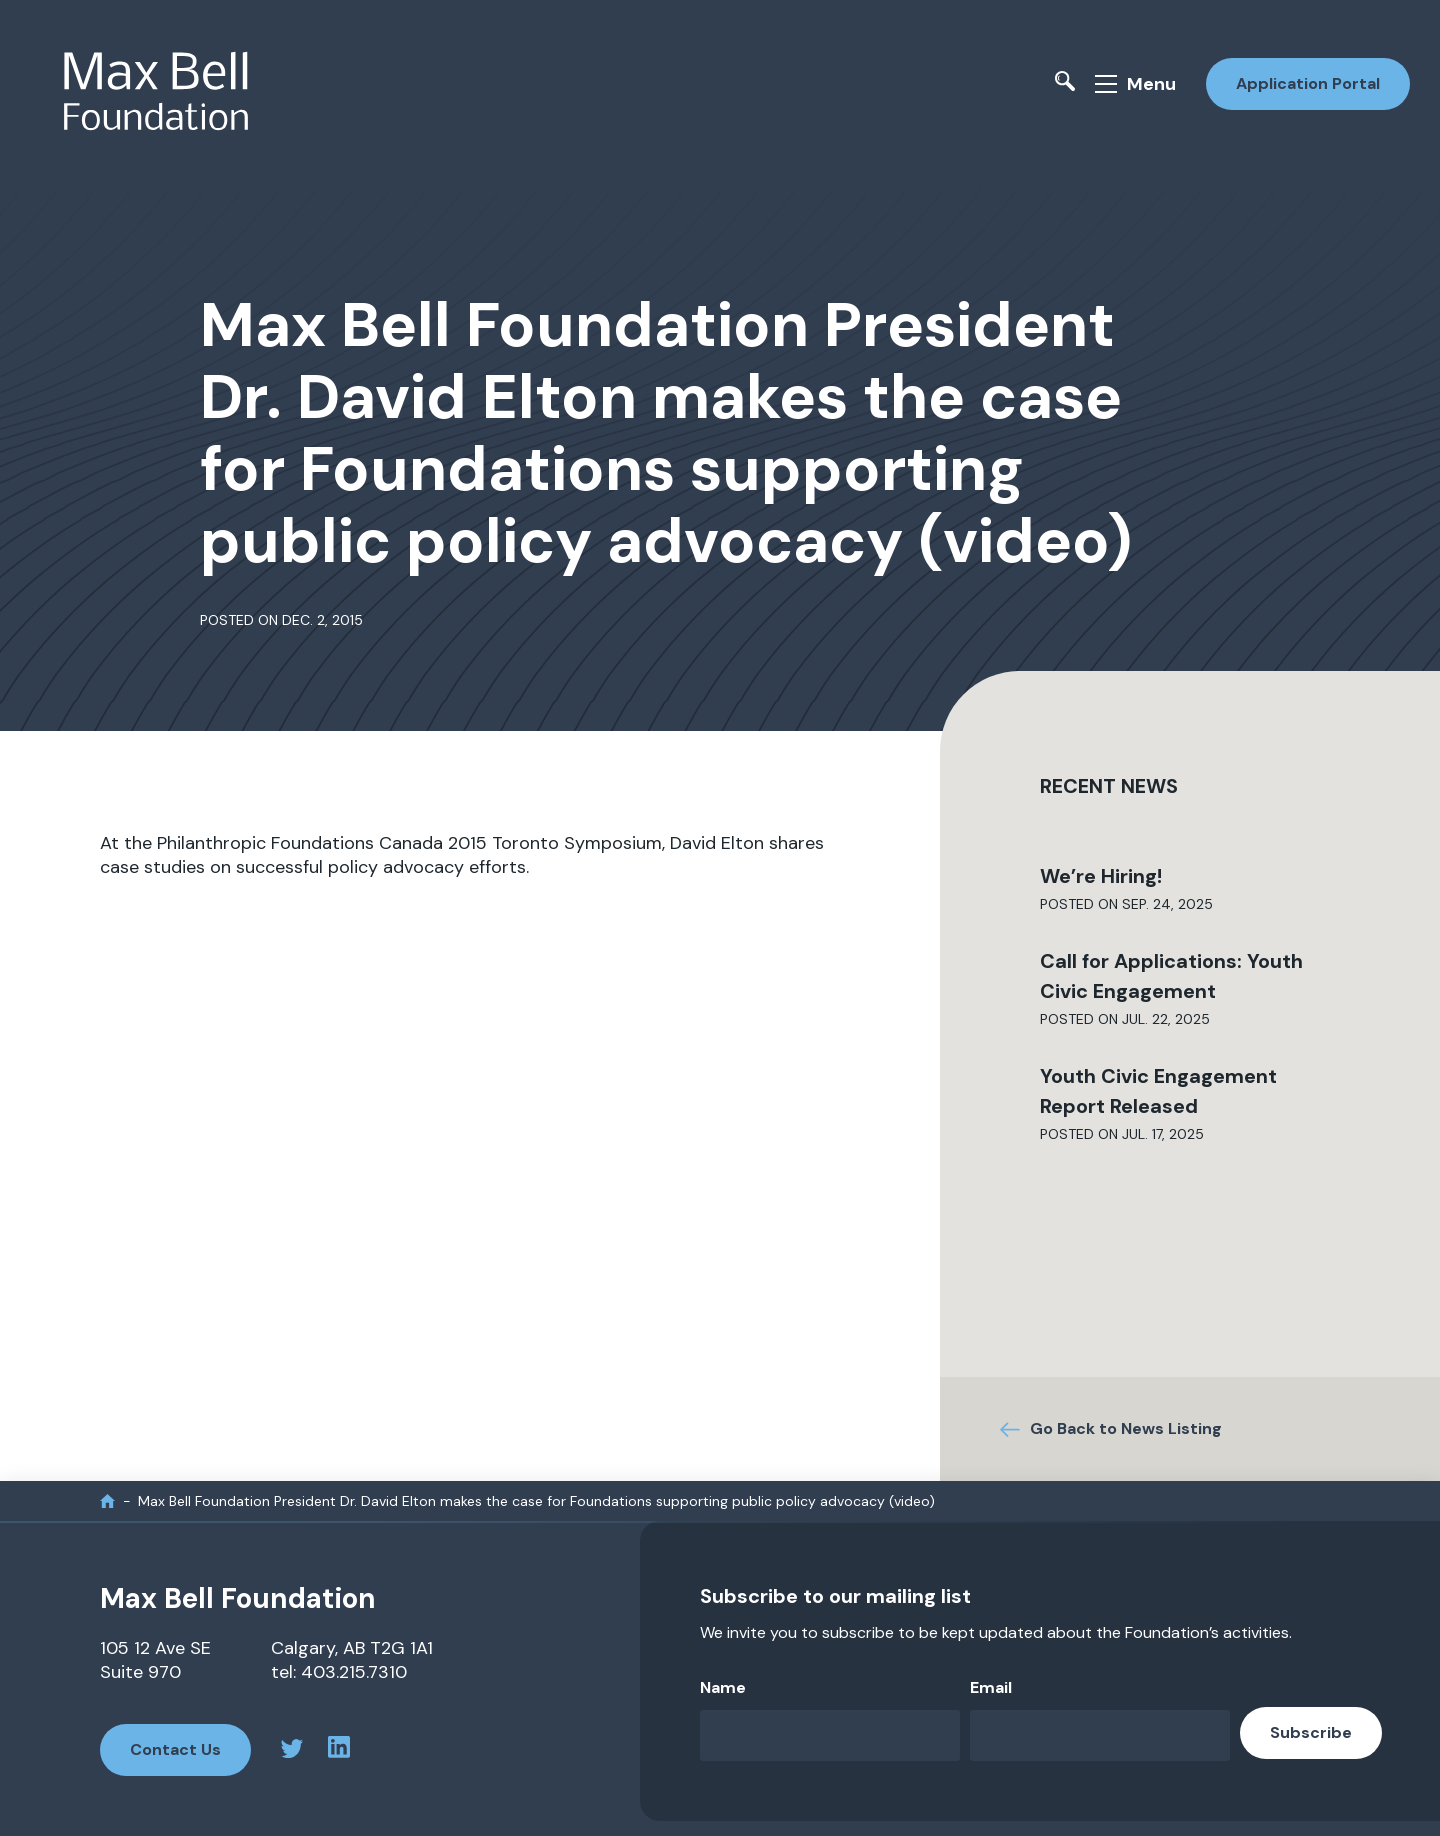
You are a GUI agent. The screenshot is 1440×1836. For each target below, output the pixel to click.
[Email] (1100, 1735)
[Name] (830, 1735)
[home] (107, 1500)
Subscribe (1311, 1732)
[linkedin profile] (339, 1750)
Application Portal (1308, 83)
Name (723, 1687)
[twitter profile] (292, 1751)
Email (991, 1687)
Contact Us (175, 1749)
